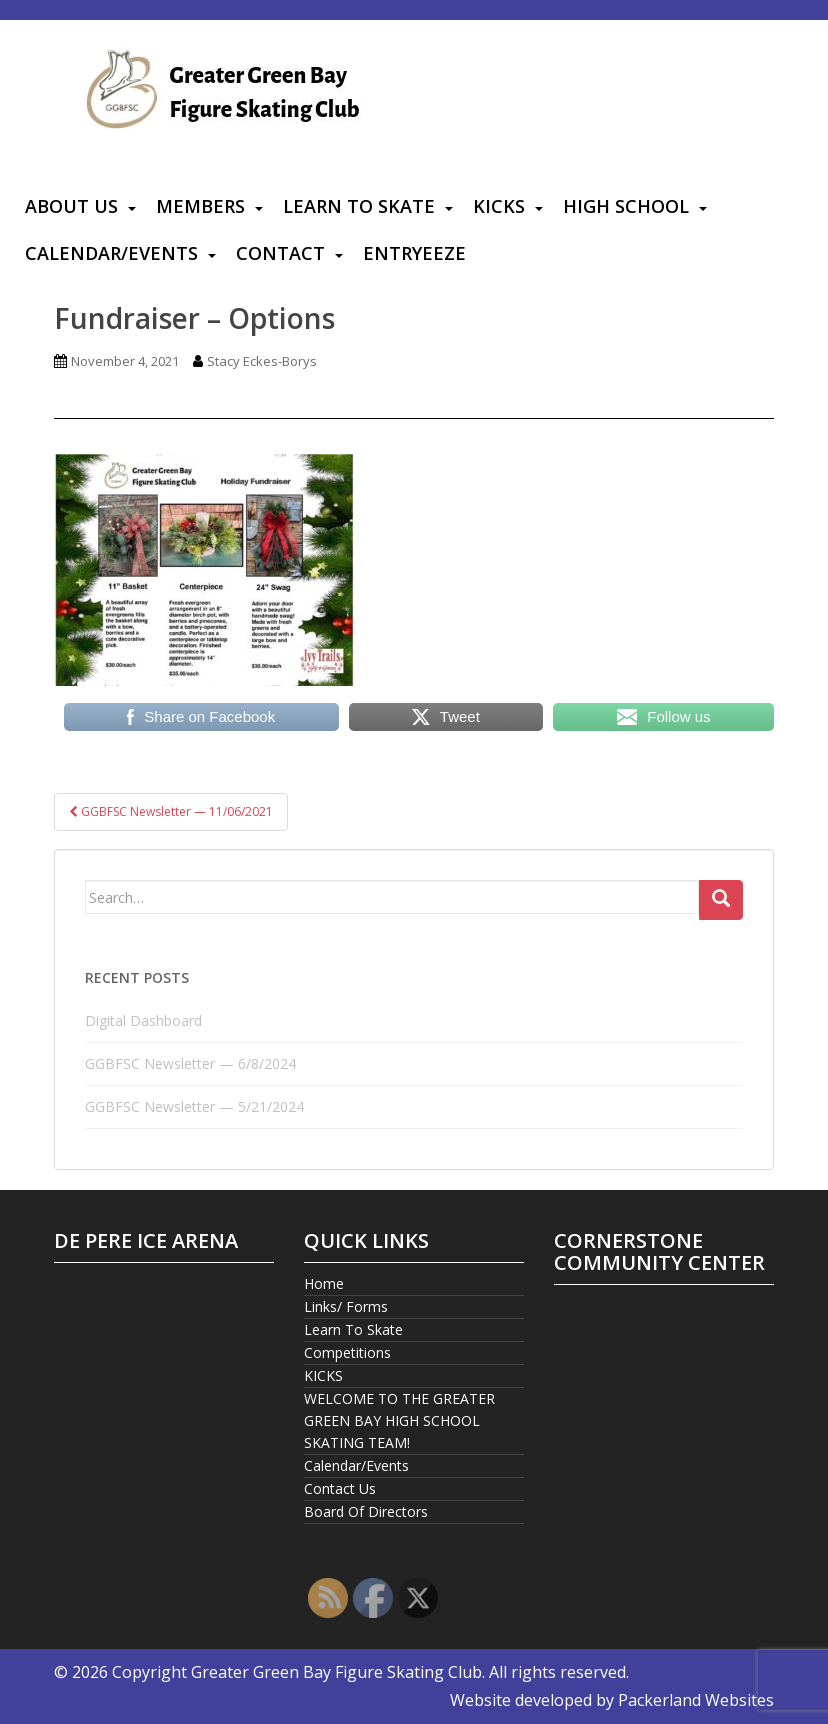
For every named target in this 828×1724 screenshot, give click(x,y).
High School (626, 206)
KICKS (499, 206)
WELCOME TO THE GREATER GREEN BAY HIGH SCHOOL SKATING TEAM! (399, 1420)
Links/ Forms (346, 1306)
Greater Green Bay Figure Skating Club (336, 1672)
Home (324, 1283)
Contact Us (340, 1488)
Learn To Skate (359, 206)
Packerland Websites (696, 1700)
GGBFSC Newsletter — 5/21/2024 (194, 1106)
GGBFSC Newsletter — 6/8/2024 (190, 1063)
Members (200, 206)
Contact (280, 253)
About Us (71, 206)
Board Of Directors (366, 1511)
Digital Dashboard (143, 1020)
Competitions (347, 1352)
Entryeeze (414, 253)
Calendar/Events (111, 253)
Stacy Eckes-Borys (262, 361)
